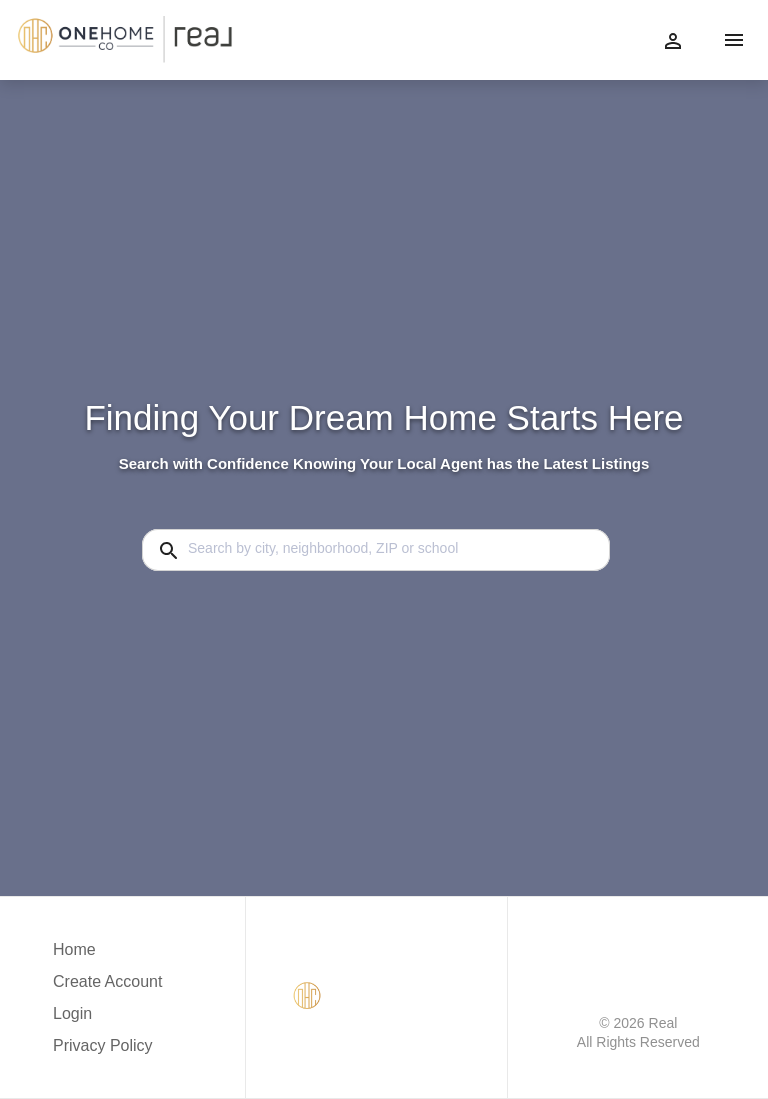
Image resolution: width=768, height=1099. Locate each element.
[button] (107, 1019)
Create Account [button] (107, 981)
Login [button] (72, 1013)
